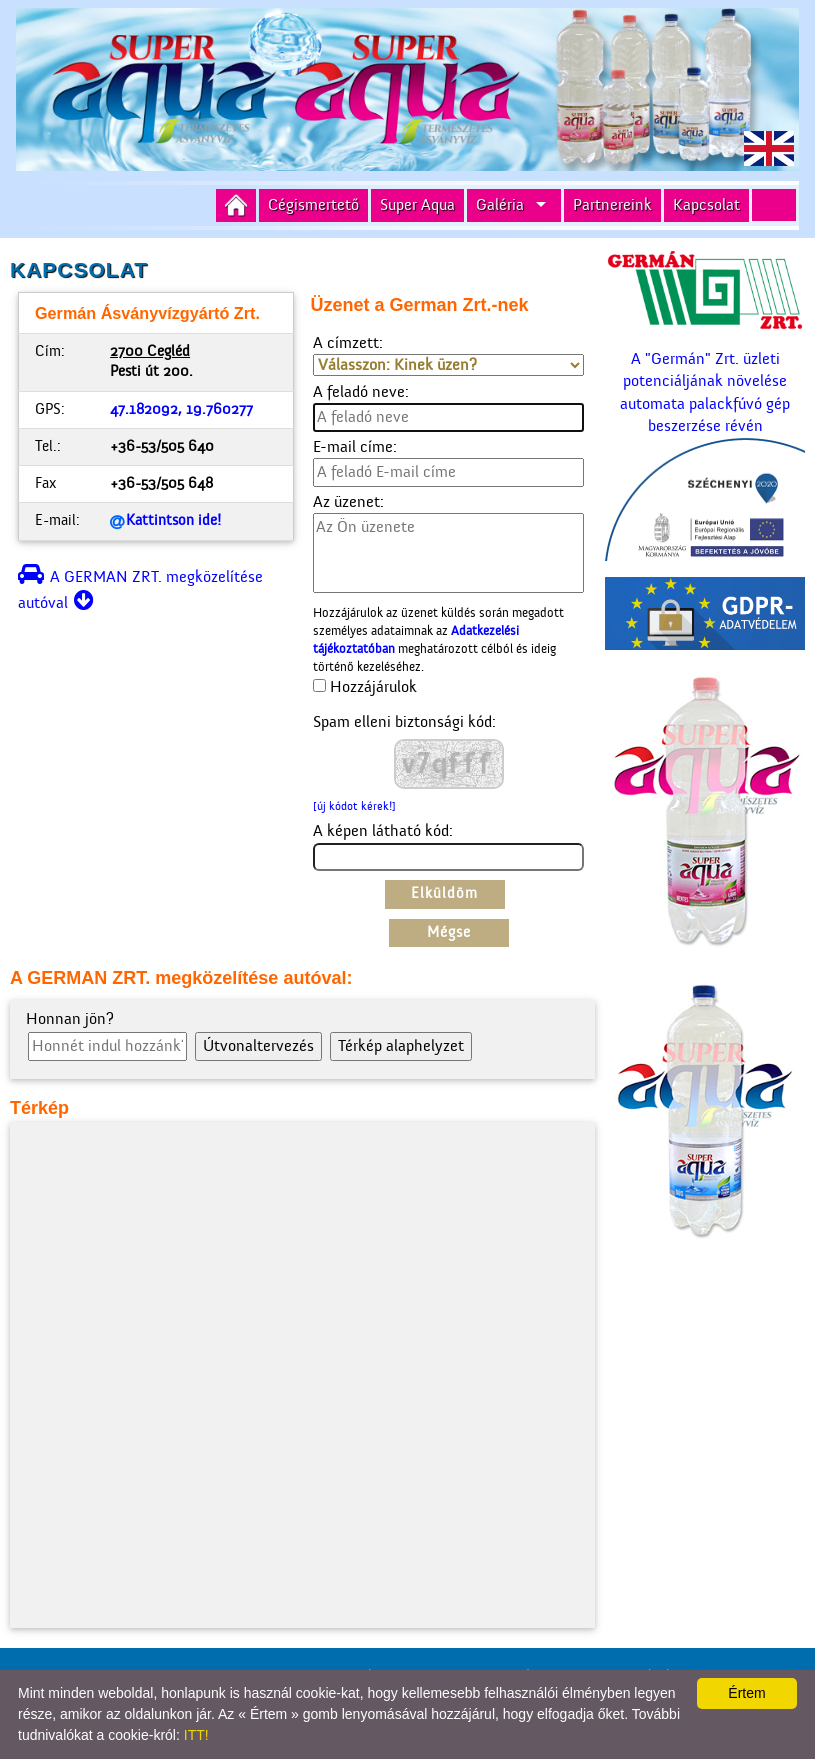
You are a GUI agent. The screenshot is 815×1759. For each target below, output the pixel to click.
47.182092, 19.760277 (181, 409)
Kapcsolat (706, 205)
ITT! (196, 1735)
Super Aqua (417, 205)
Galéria (500, 205)
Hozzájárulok (373, 687)
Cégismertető (313, 205)
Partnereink (612, 205)
